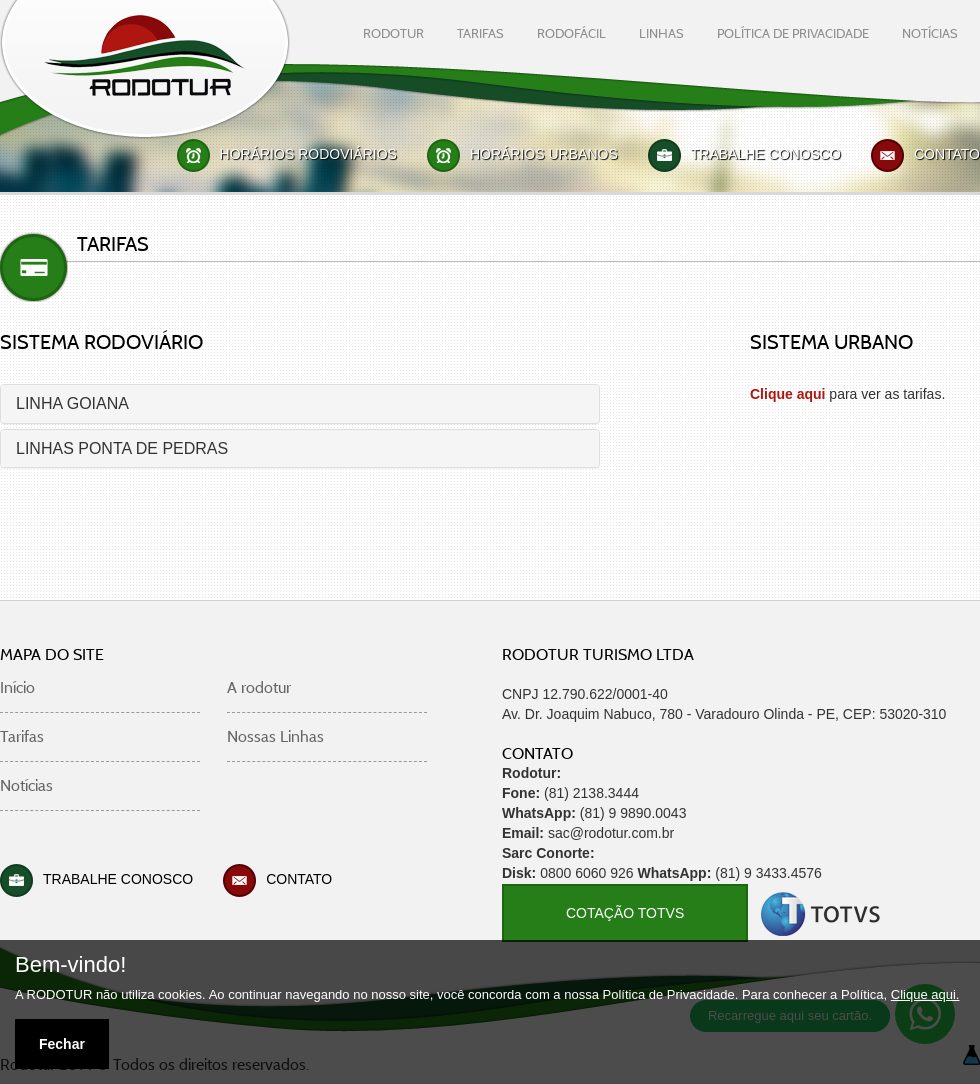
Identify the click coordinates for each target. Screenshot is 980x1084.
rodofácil (571, 33)
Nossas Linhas (275, 736)
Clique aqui (787, 394)
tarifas (480, 33)
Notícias (26, 785)
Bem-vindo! (70, 965)
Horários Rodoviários (308, 154)
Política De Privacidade (793, 33)
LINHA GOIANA (72, 403)
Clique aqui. (925, 994)
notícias (930, 33)
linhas (661, 33)
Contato (947, 154)
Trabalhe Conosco (766, 154)
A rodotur (259, 687)
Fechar (62, 1044)
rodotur (393, 33)
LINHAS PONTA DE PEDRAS (122, 448)
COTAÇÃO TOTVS (625, 913)
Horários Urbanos (544, 154)
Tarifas (22, 736)
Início (17, 687)
